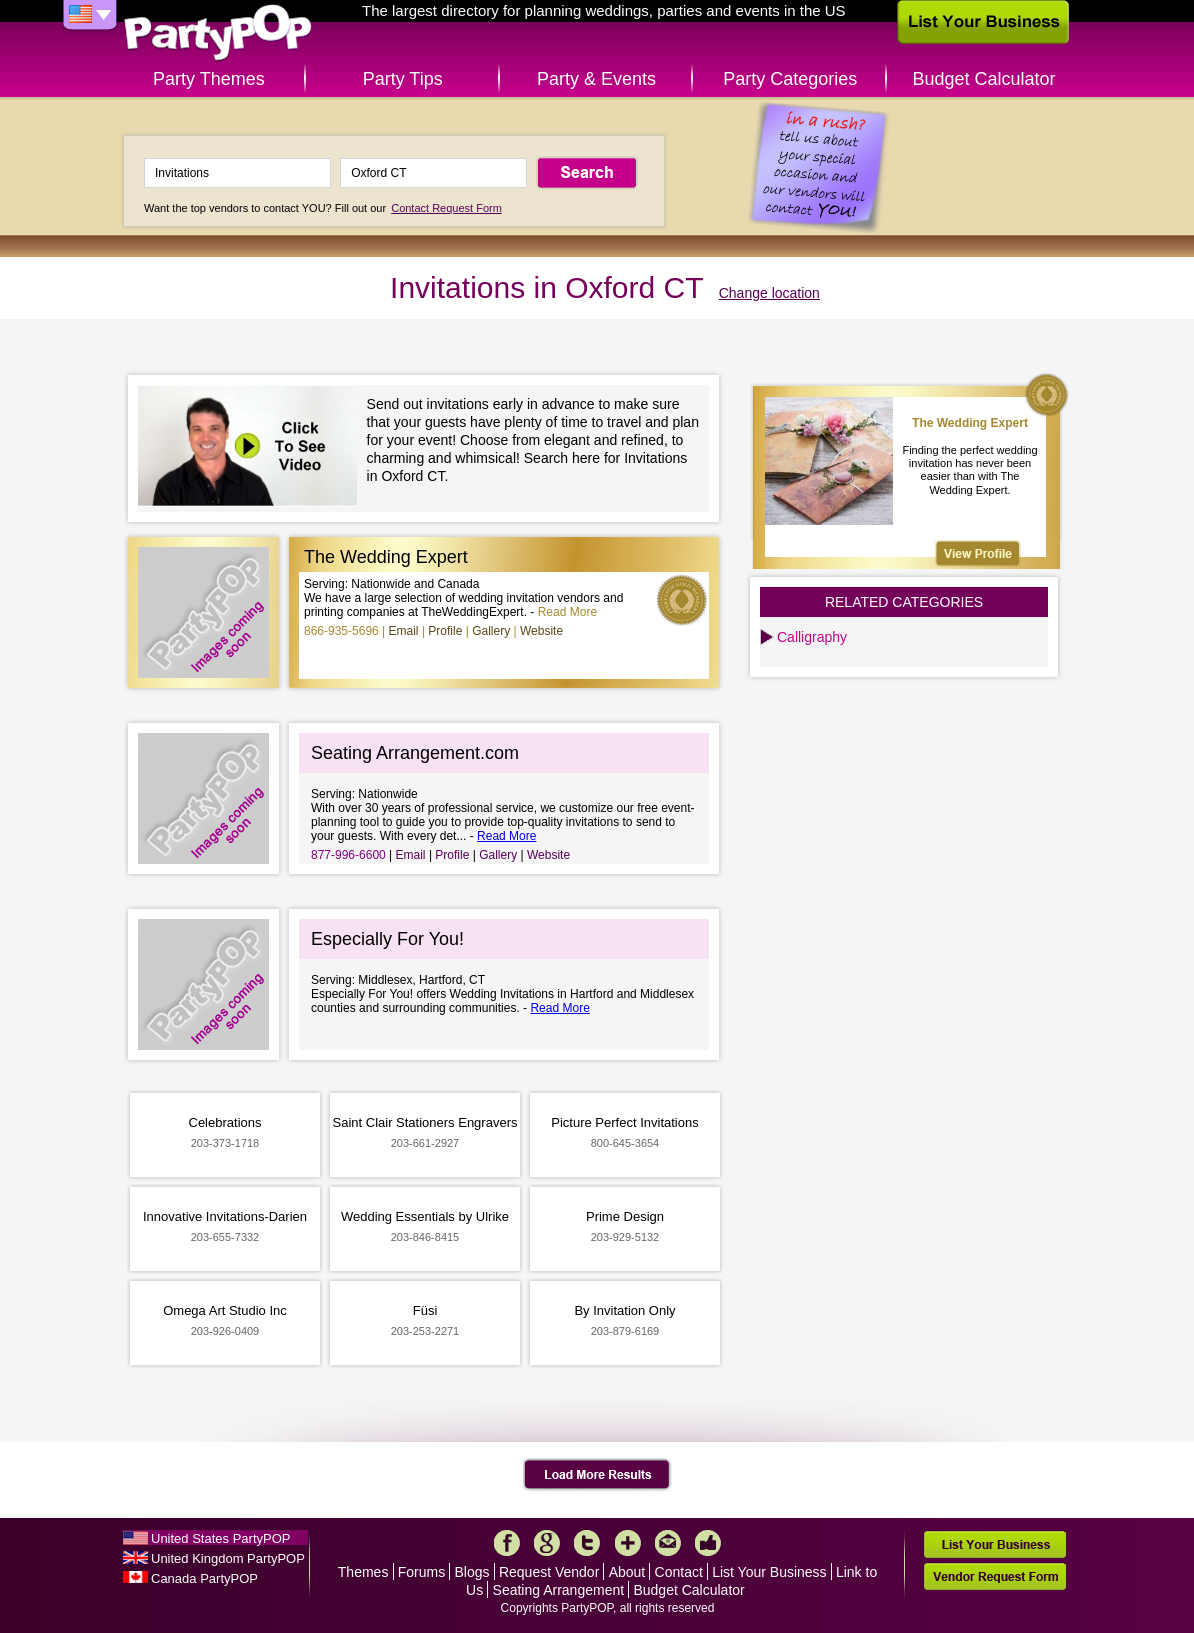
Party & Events (596, 79)
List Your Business (769, 1572)
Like (708, 1543)
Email (404, 631)
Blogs (472, 1572)
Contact (679, 1572)
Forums (421, 1572)
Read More (567, 612)
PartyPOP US (218, 33)
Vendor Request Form (995, 1576)
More (628, 1543)
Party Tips (403, 79)
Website (541, 631)
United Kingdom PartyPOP (228, 1558)
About (627, 1572)
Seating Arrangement (559, 1590)
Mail (668, 1543)
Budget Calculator (984, 79)
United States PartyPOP (220, 1538)
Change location (769, 293)
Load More (597, 1475)
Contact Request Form (446, 208)
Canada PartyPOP (204, 1578)
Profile (445, 631)
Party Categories (790, 79)
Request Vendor (549, 1572)
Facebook (507, 1543)
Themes (363, 1572)
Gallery (491, 631)
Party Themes (209, 79)
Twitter (587, 1543)
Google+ (547, 1543)
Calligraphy (812, 637)
